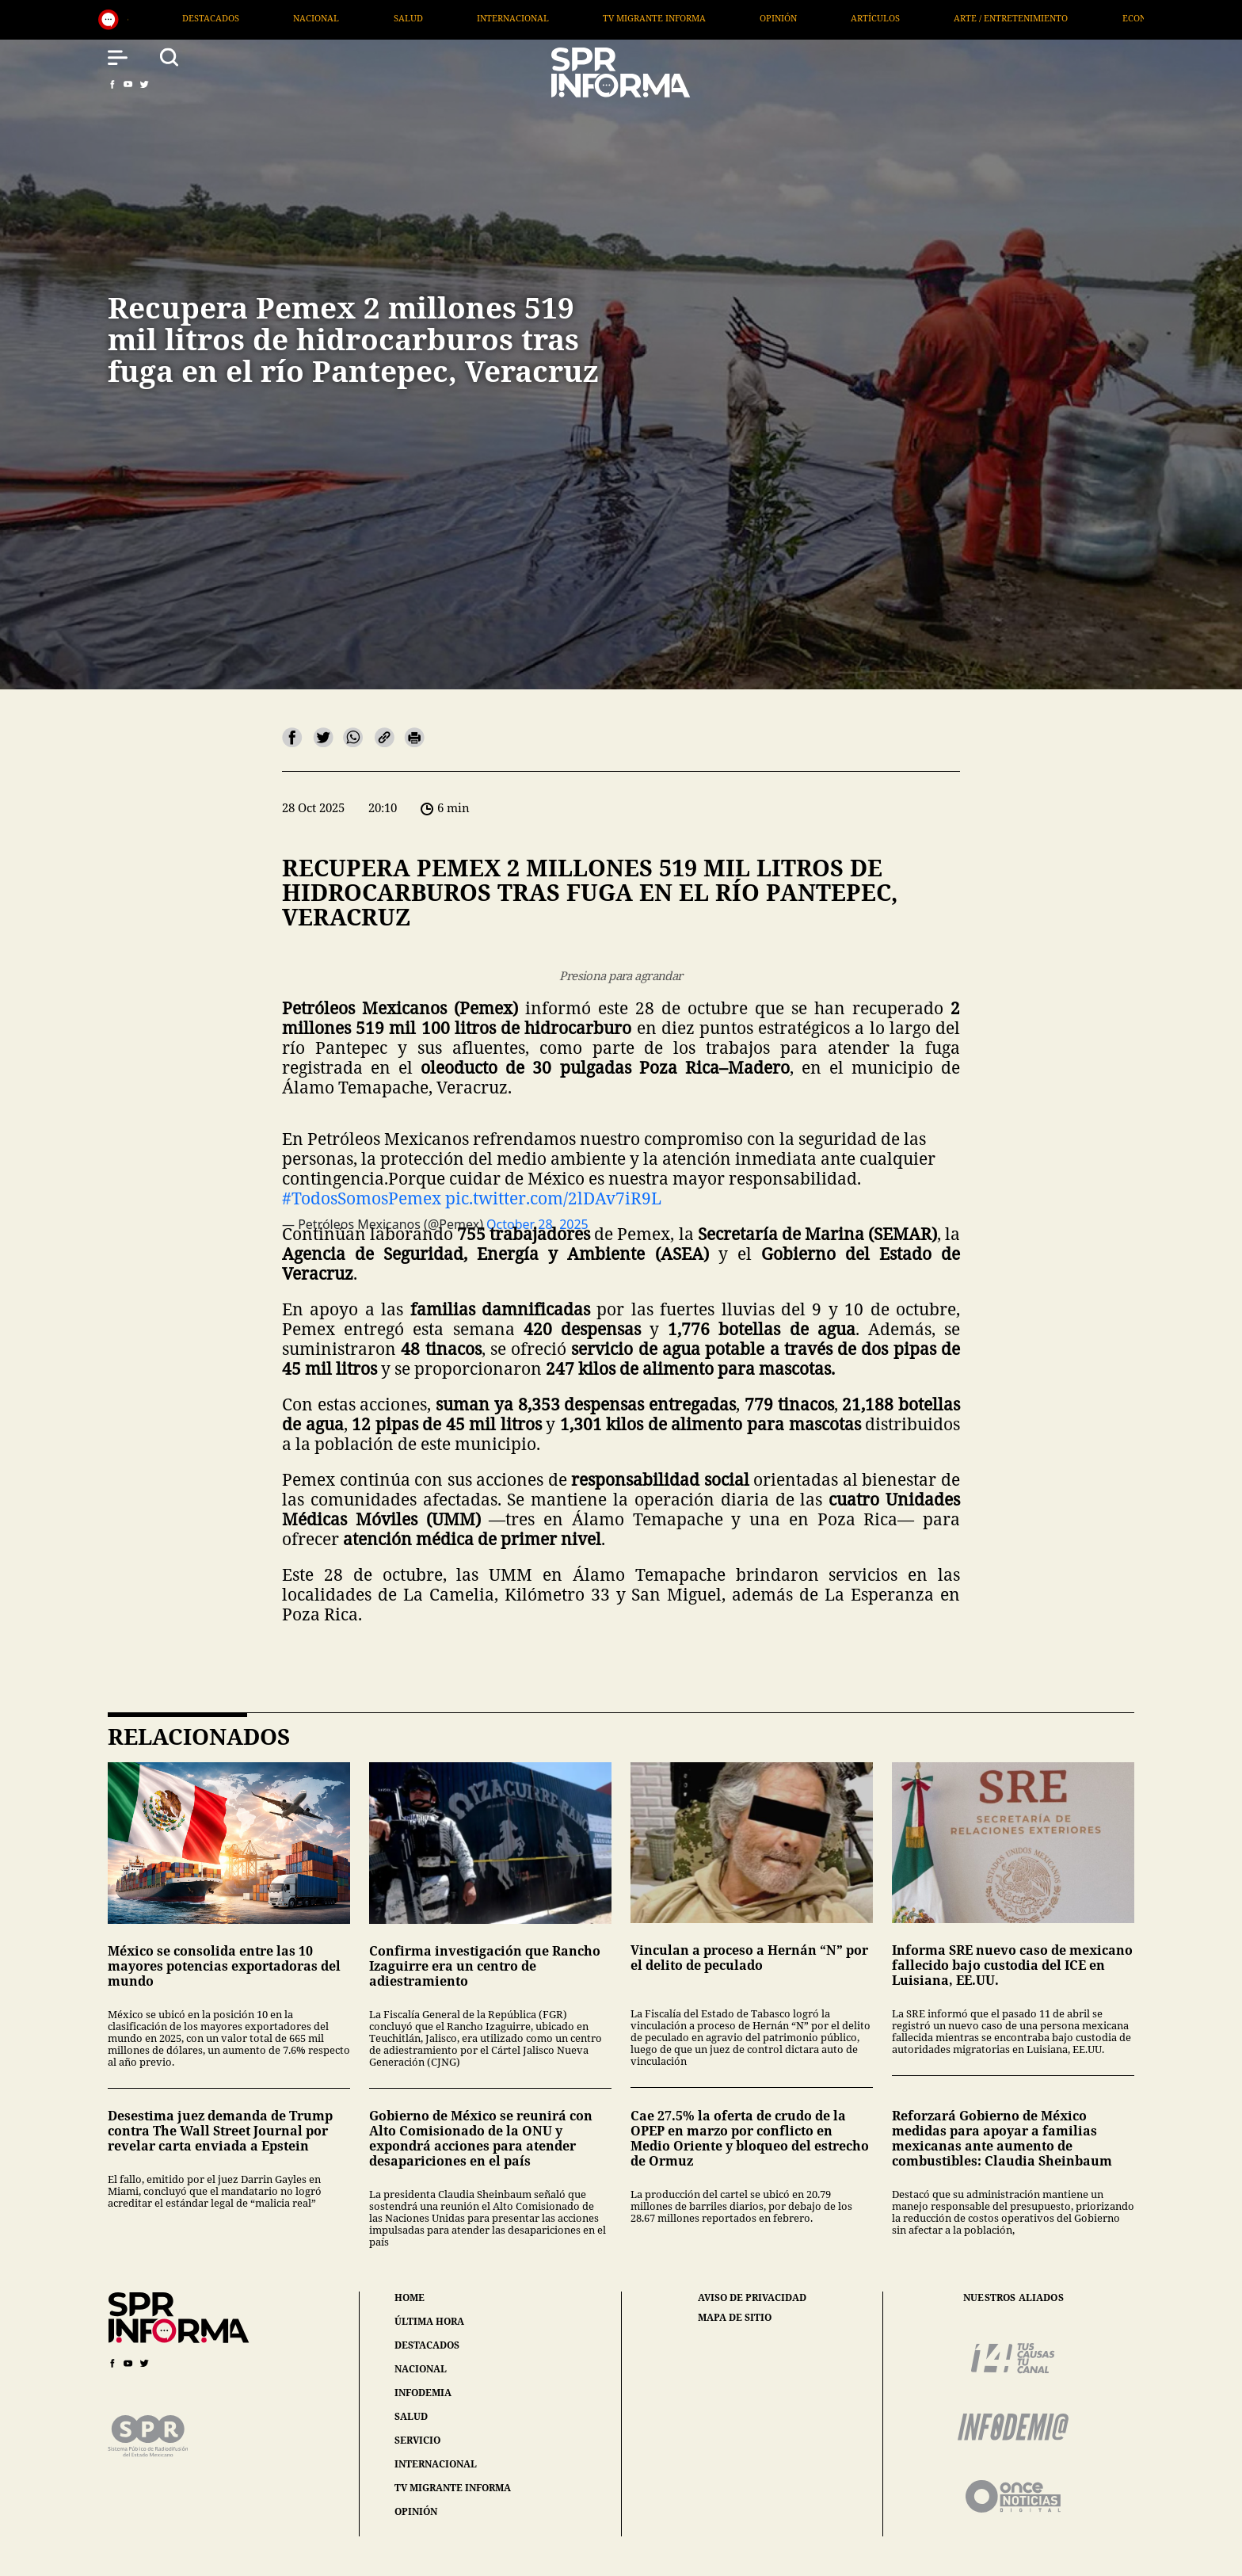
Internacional (552, 18)
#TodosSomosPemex (361, 1198)
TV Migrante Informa (693, 18)
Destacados (250, 18)
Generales (141, 18)
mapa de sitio (734, 2317)
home (409, 2297)
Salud (447, 18)
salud (411, 2416)
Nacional (356, 18)
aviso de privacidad (752, 2298)
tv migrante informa (452, 2487)
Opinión (817, 18)
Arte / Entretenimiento (1050, 18)
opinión (415, 2511)
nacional (420, 2369)
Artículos (914, 18)
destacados (426, 2345)
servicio (417, 2440)
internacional (435, 2464)
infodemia (422, 2392)
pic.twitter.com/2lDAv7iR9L (553, 1198)
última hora (429, 2321)
